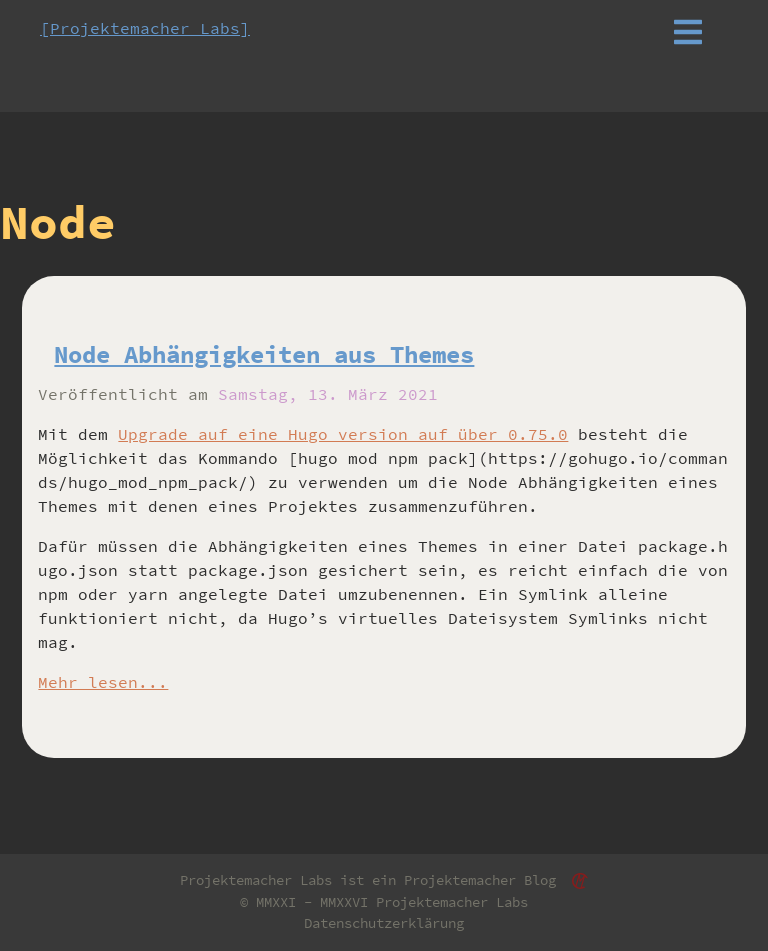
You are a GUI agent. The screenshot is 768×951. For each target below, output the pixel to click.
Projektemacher (460, 880)
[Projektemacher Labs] (145, 28)
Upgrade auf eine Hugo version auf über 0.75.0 (343, 434)
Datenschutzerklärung (384, 923)
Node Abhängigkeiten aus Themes (264, 354)
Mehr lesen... (103, 682)
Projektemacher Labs (452, 902)
